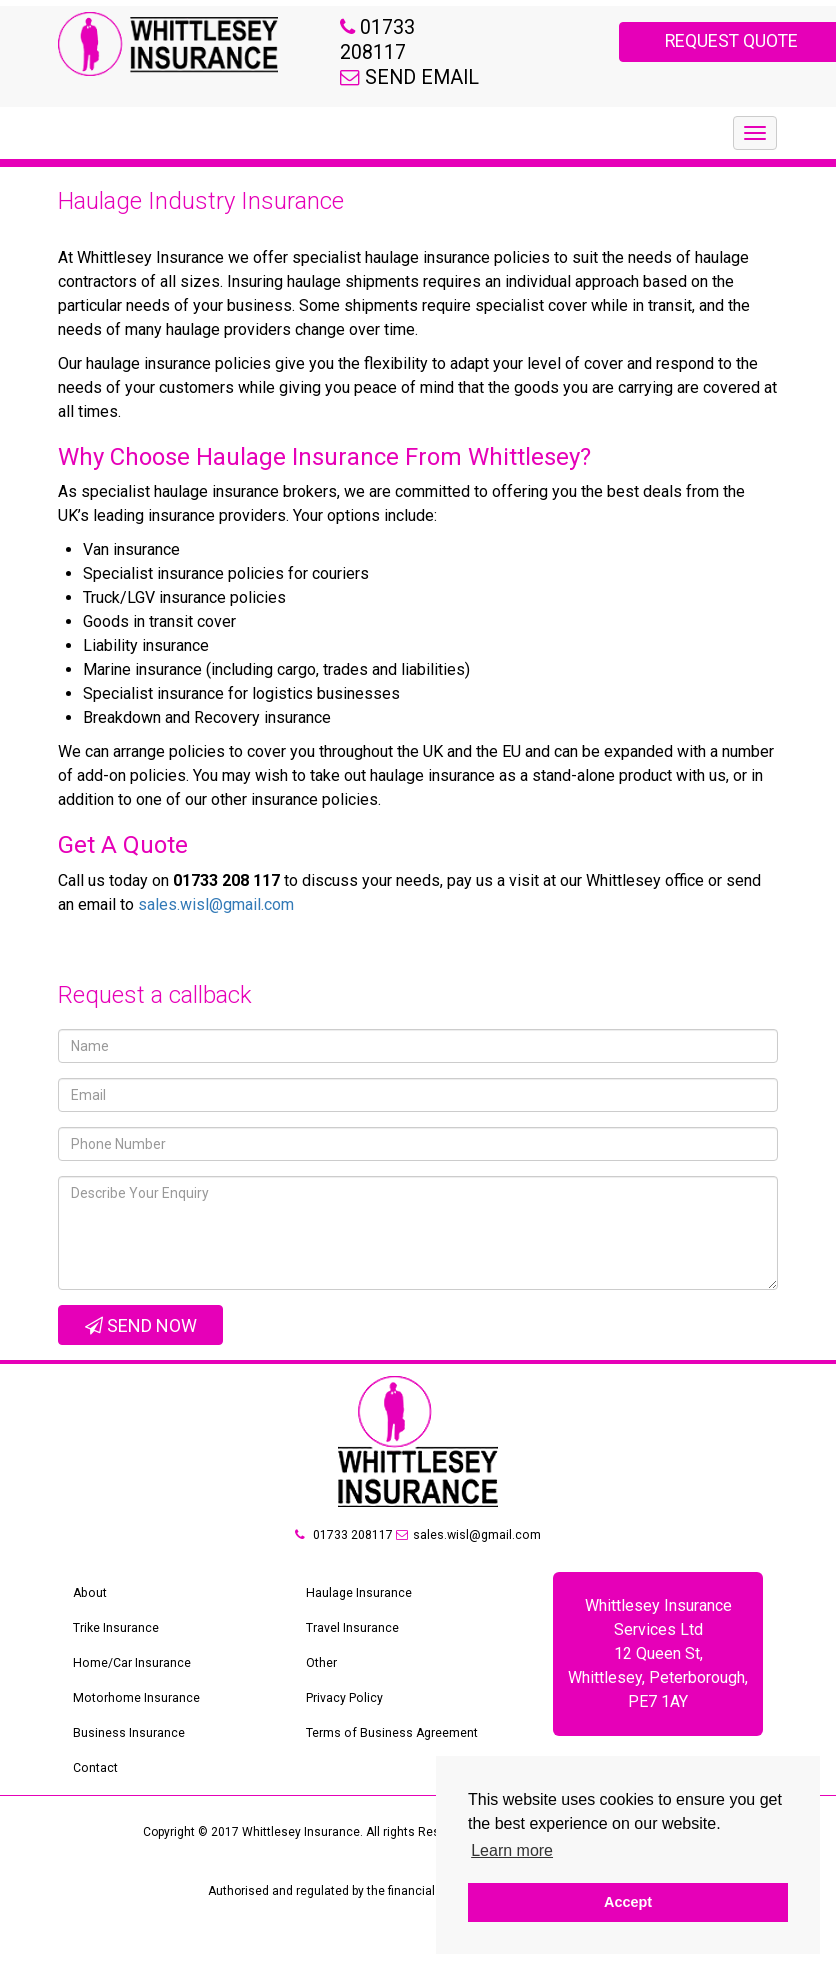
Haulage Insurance (358, 1622)
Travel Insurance (352, 1657)
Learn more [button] (512, 1850)
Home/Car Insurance (131, 1692)
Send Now (141, 1354)
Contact (95, 1797)
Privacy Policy (344, 1727)
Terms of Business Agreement (391, 1762)
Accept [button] (628, 1902)
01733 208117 (344, 1564)
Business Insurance (129, 1762)
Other (321, 1692)
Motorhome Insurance (134, 1727)
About (89, 1622)
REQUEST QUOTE (663, 41)
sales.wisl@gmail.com (216, 933)
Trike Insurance (116, 1657)
